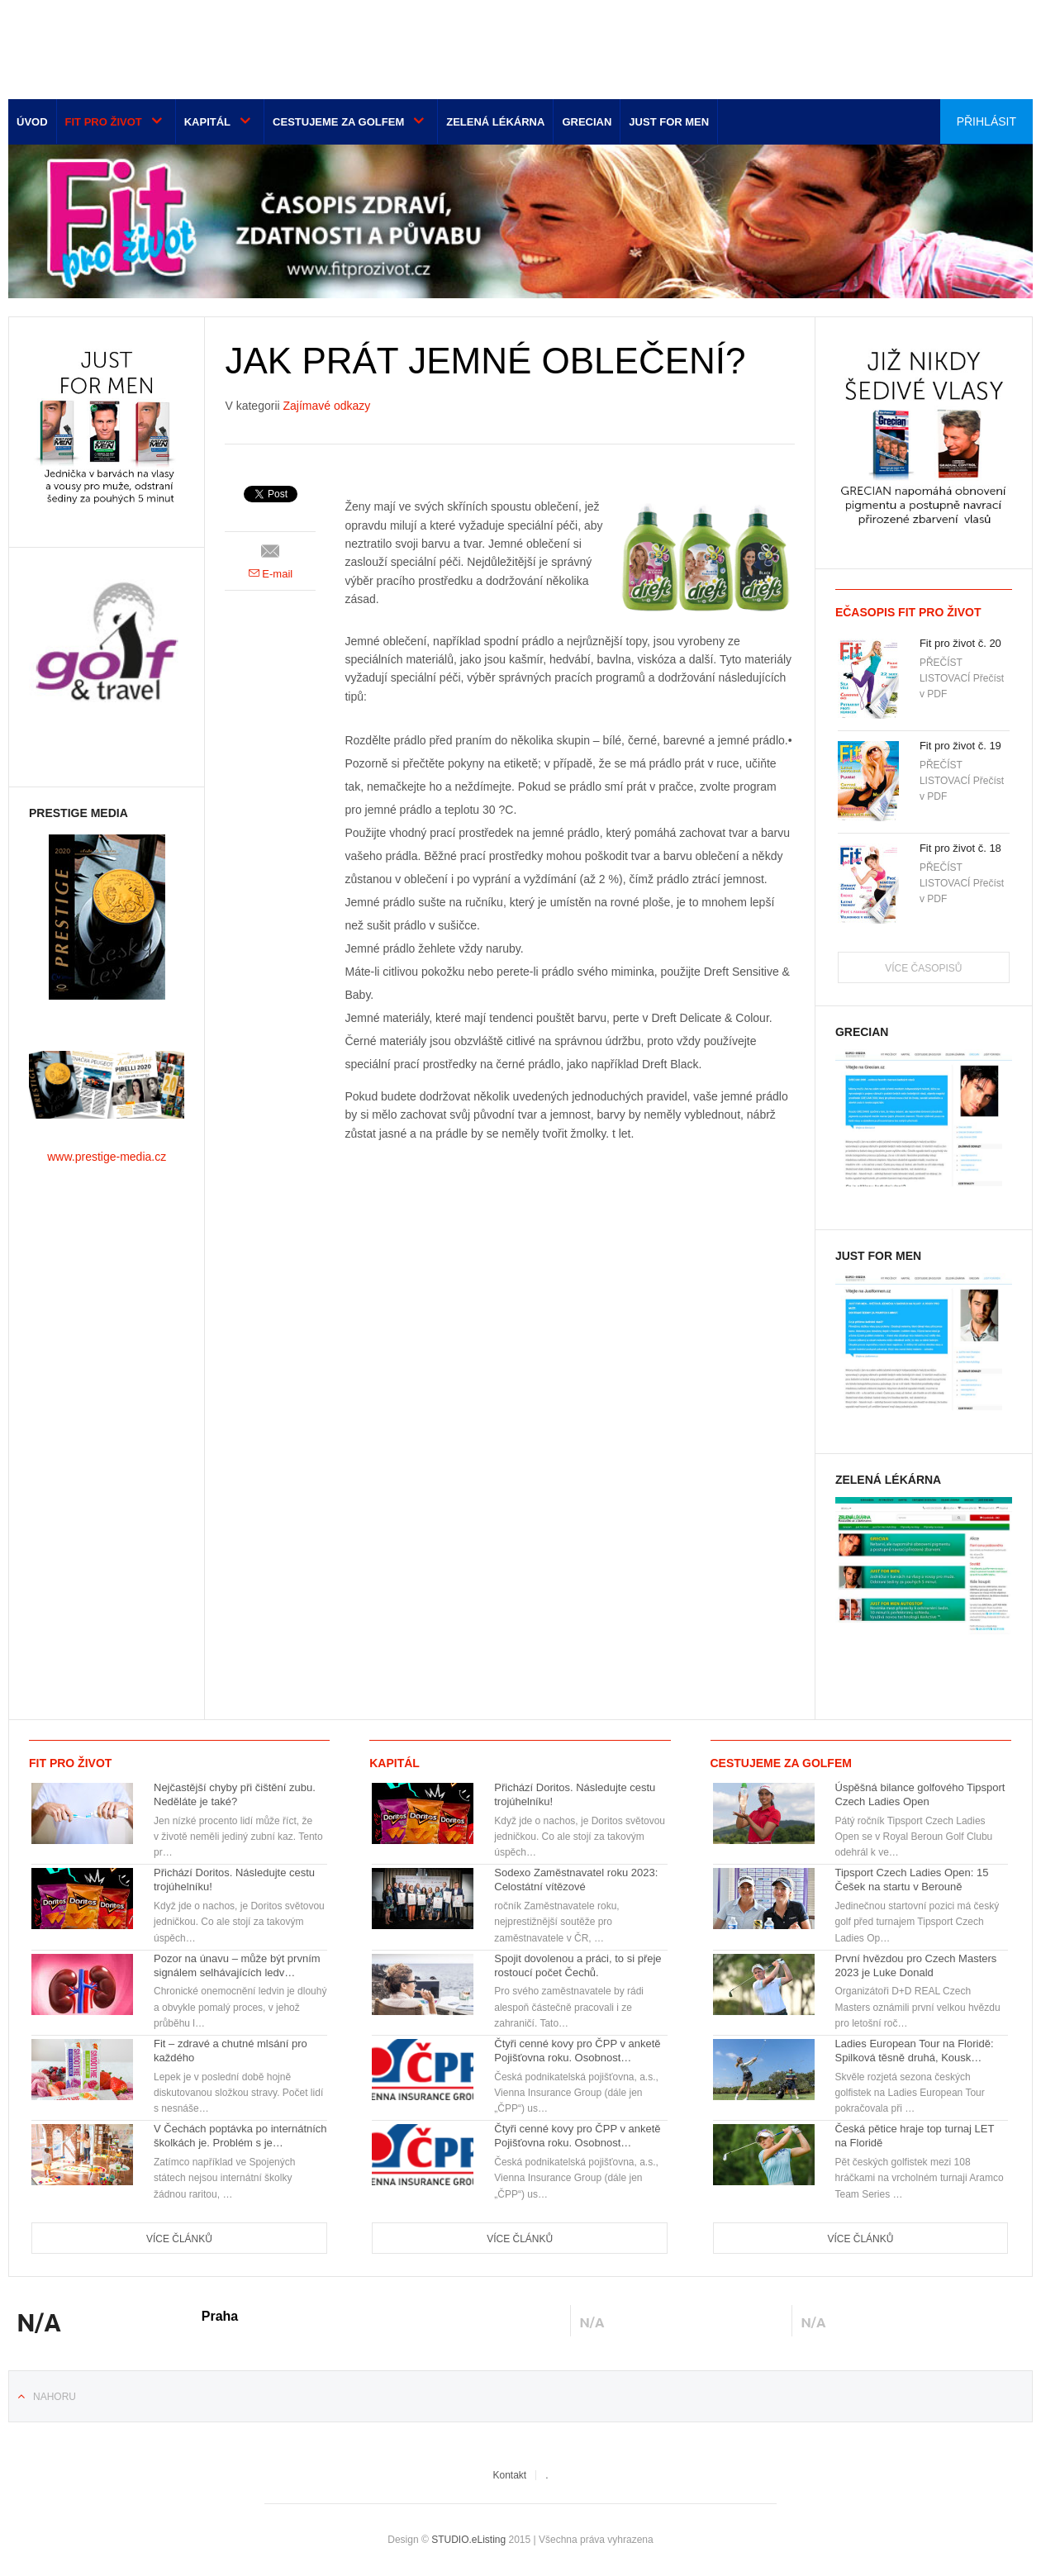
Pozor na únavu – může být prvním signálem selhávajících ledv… (237, 1965)
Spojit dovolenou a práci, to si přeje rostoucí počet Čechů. (577, 1965)
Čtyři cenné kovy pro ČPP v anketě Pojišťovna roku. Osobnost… (577, 2050)
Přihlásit (986, 121)
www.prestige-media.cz (106, 1156)
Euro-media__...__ (110, 45)
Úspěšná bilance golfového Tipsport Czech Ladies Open (920, 1794)
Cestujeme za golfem (338, 122)
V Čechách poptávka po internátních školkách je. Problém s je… (240, 2135)
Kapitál (207, 122)
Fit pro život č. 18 (960, 848)
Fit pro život (103, 122)
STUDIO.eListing (468, 2539)
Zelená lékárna (495, 122)
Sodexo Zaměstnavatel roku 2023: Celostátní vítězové (576, 1879)
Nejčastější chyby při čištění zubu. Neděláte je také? (235, 1794)
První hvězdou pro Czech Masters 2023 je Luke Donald (916, 1965)
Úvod (32, 122)
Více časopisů (923, 968)
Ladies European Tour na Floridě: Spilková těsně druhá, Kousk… (914, 2050)
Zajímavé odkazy (327, 405)
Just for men (669, 122)
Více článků (179, 2239)
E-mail (270, 574)
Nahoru (54, 2397)
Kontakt (509, 2475)
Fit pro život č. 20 (960, 643)
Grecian (586, 122)
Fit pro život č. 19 (960, 745)
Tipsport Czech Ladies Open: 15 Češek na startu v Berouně (912, 1879)
